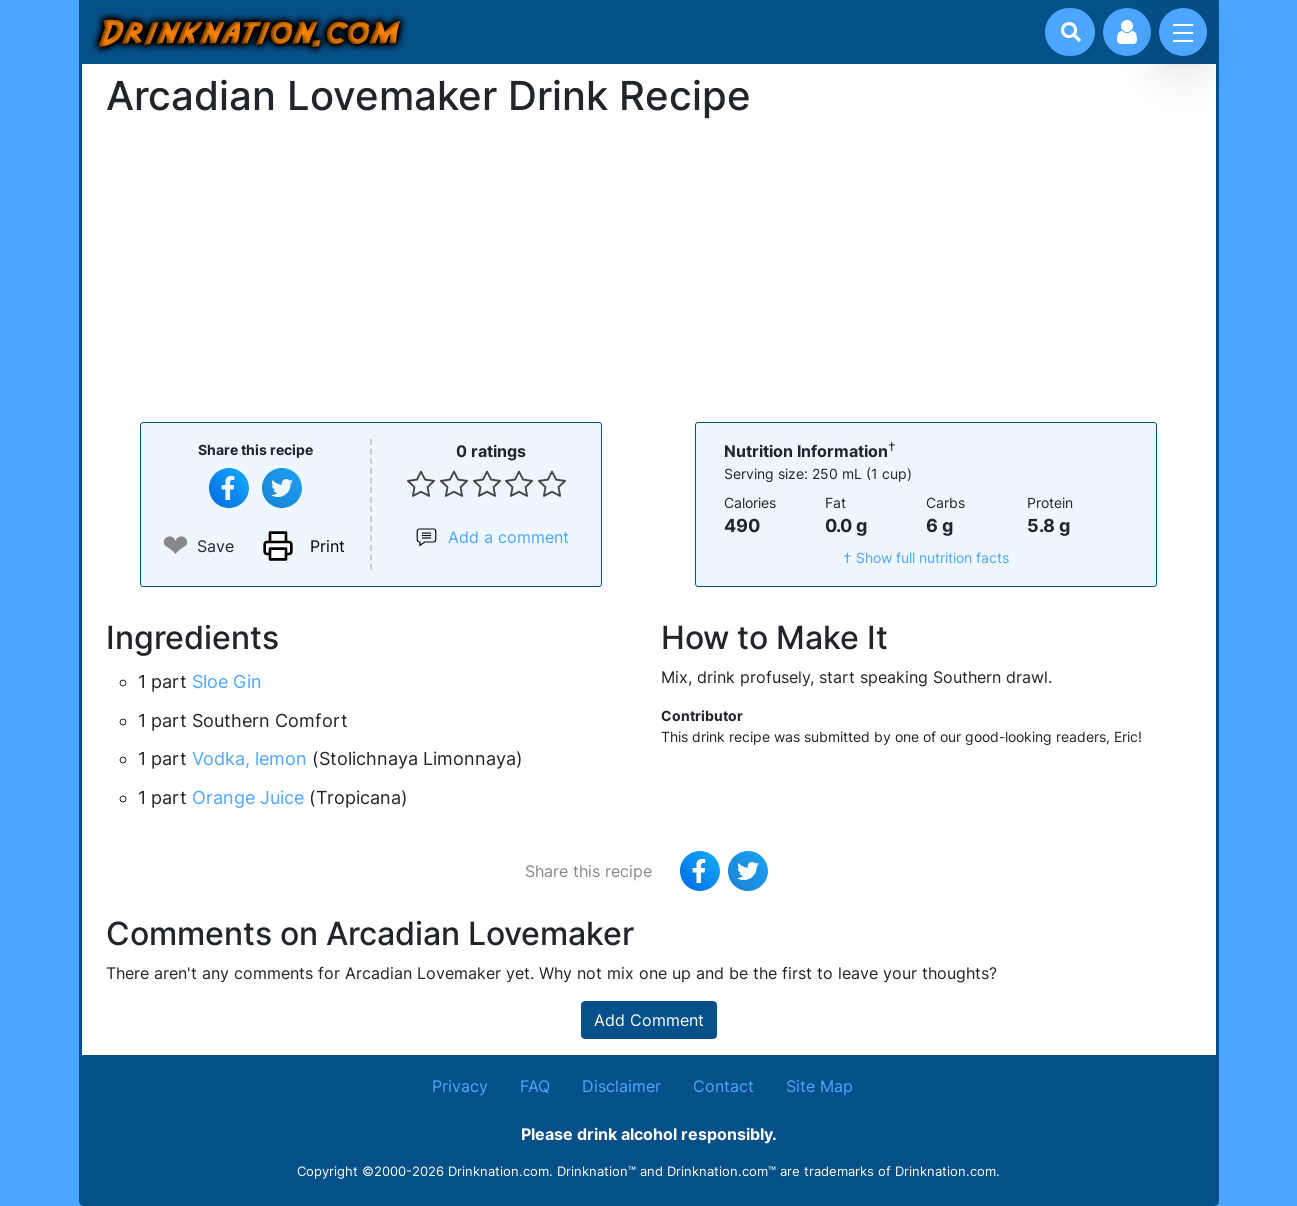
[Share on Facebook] (229, 488)
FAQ (535, 1086)
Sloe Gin (227, 681)
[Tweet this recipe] (282, 488)
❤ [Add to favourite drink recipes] (175, 545)
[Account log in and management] (1127, 32)
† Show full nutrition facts (926, 557)
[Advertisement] (649, 268)
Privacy (460, 1086)
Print (327, 546)
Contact (723, 1086)
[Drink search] (1071, 32)
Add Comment (649, 1020)
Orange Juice (248, 797)
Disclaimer (621, 1086)
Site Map (819, 1086)
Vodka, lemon (249, 758)
